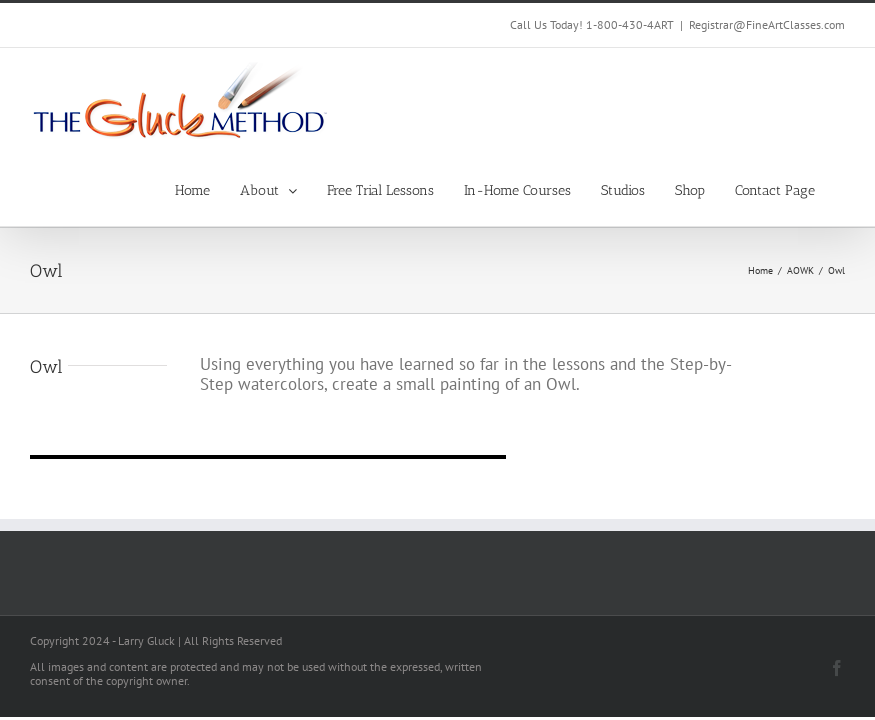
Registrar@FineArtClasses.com (767, 24)
